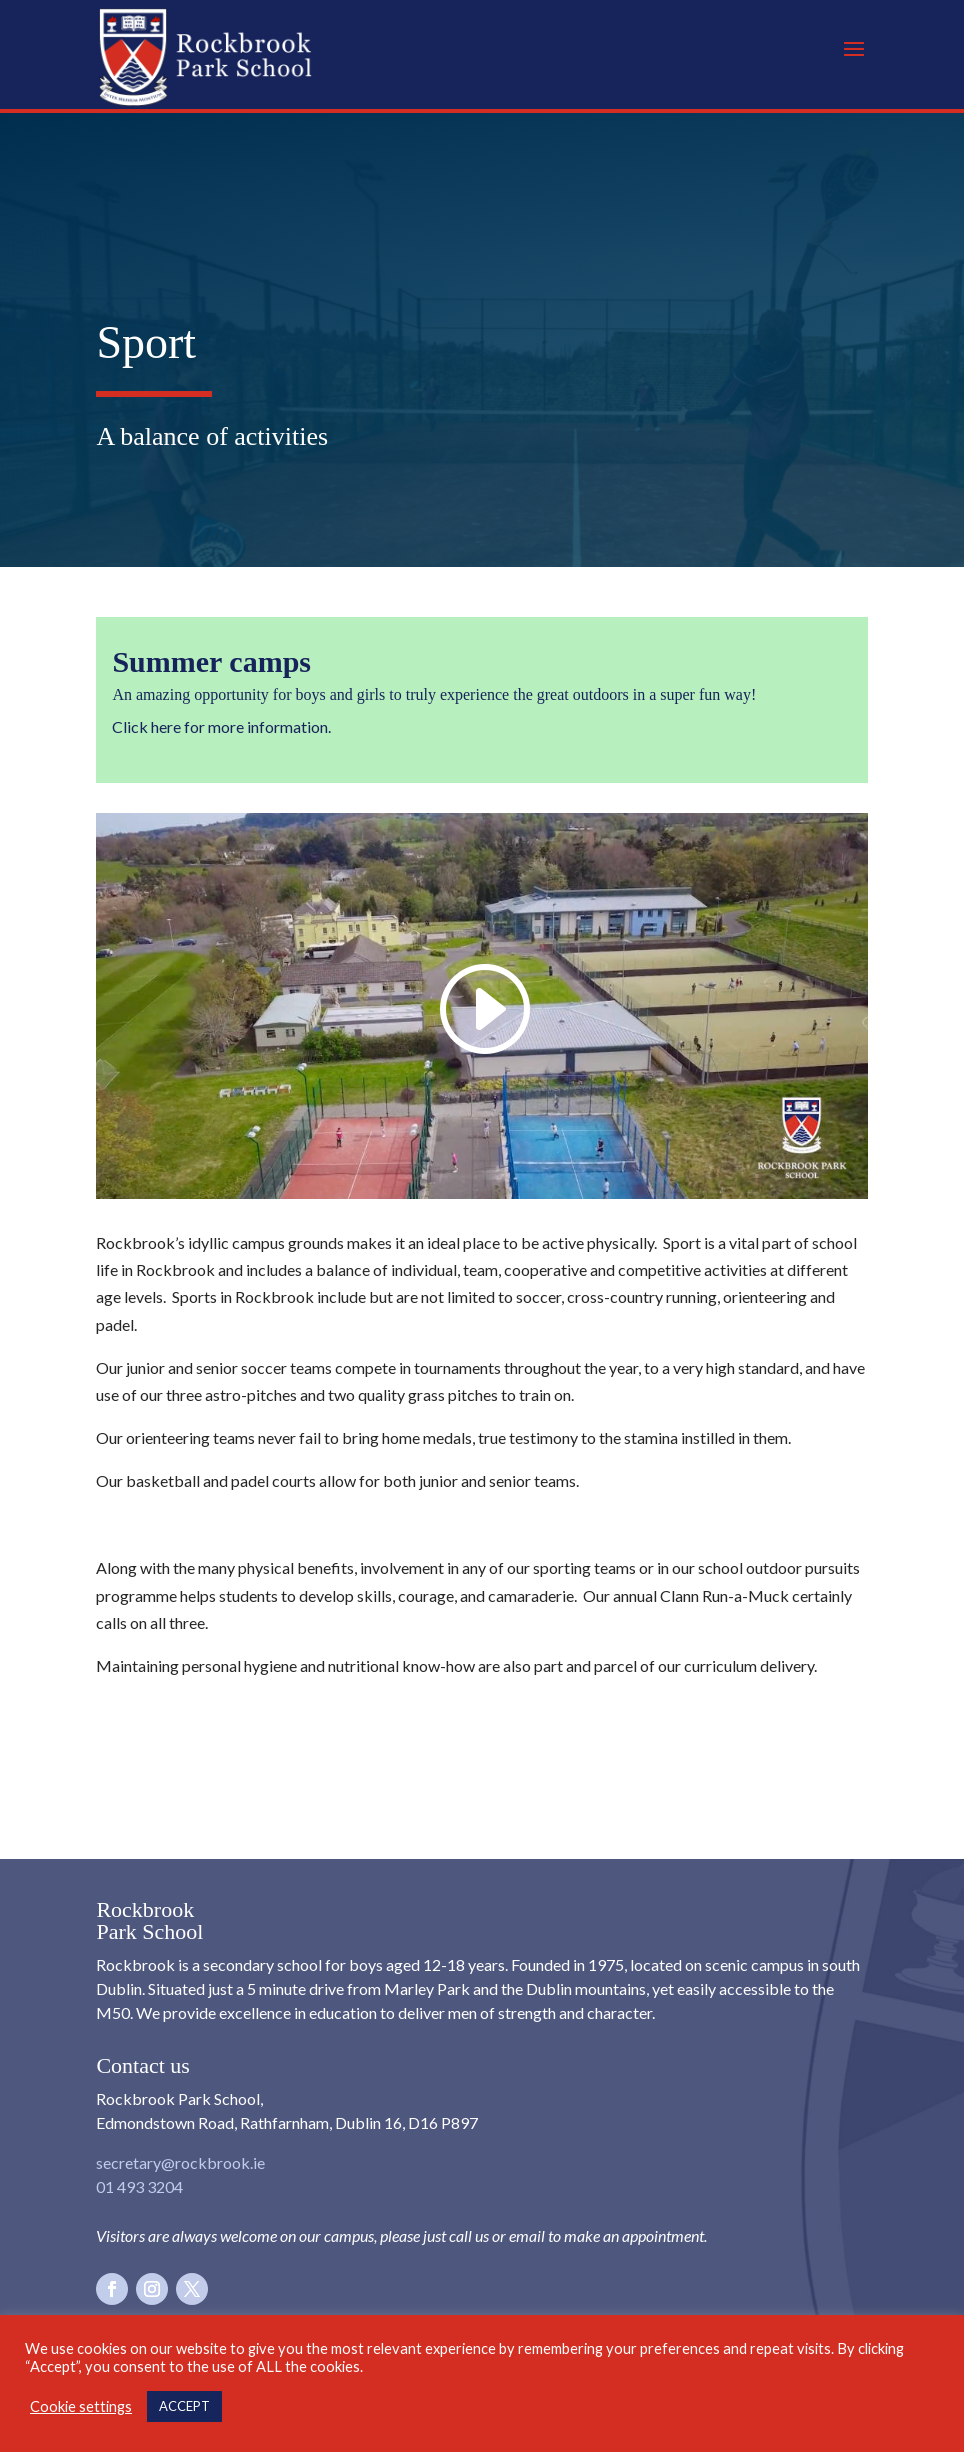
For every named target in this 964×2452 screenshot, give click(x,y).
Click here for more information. (221, 726)
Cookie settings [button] (81, 2406)
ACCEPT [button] (184, 2406)
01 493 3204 (139, 2186)
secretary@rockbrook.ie (180, 2162)
